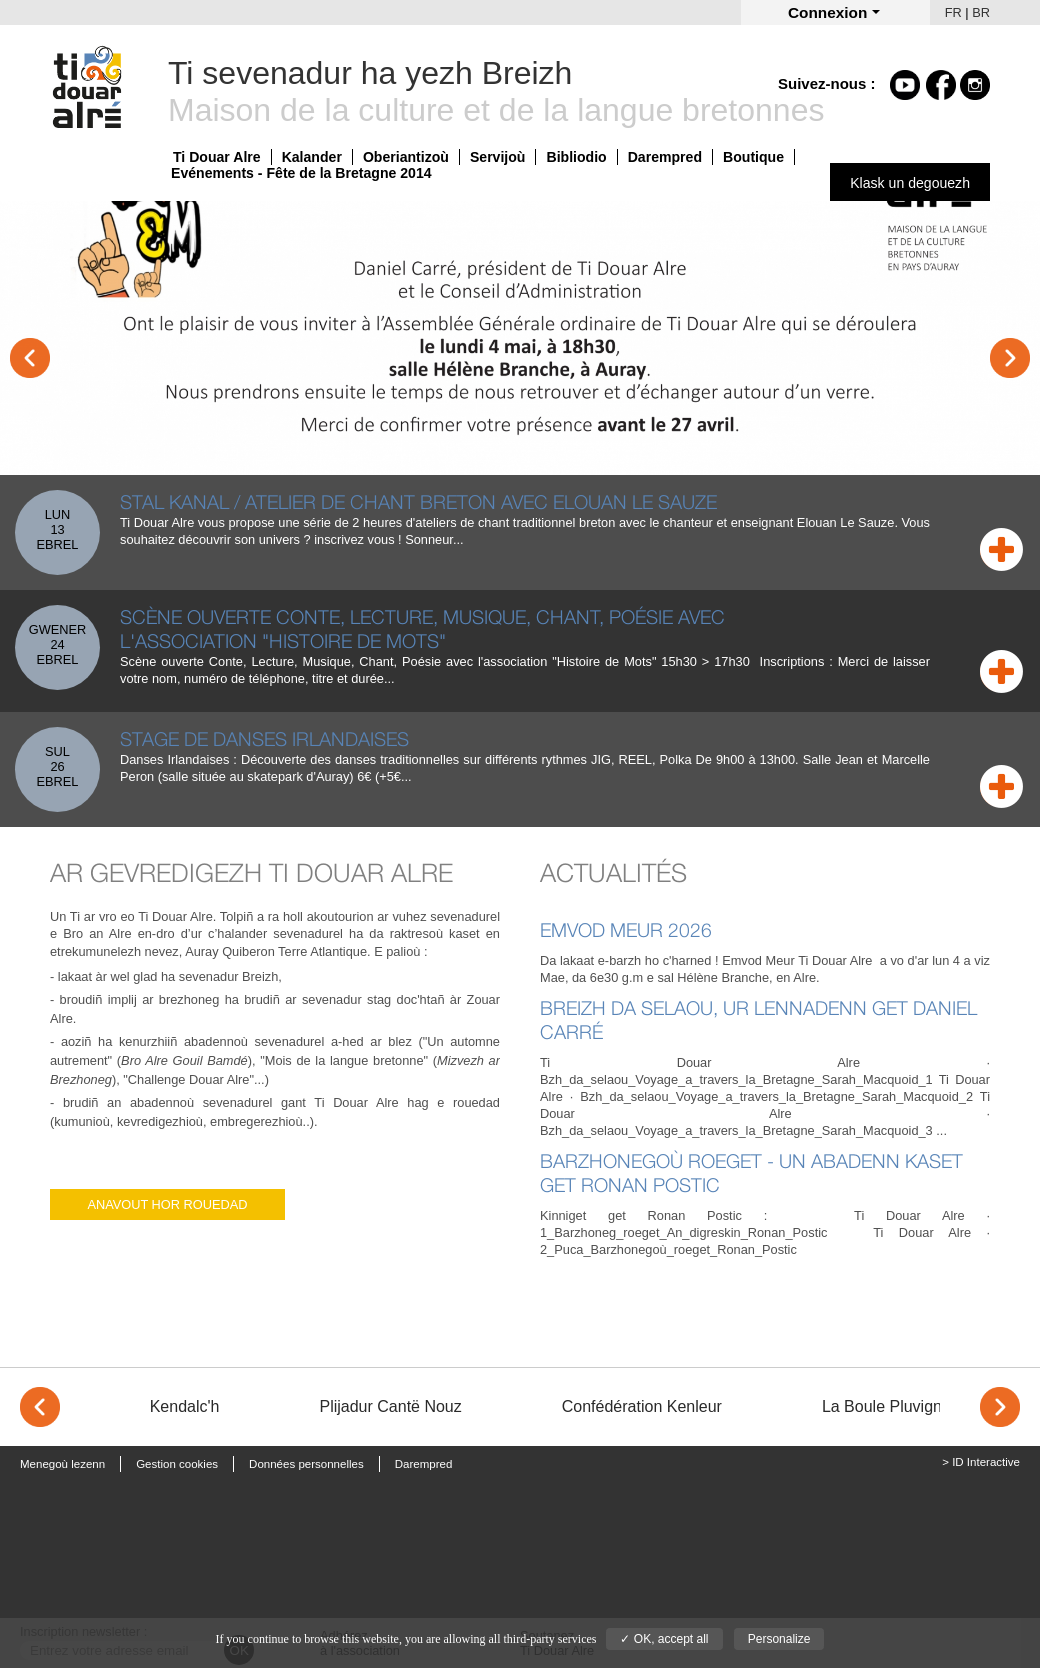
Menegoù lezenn (62, 1464)
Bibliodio (576, 157)
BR (981, 12)
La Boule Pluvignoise (896, 1406)
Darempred (665, 157)
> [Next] (1000, 1407)
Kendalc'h (185, 1406)
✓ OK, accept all (664, 1639)
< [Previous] (40, 1407)
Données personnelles (306, 1464)
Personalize (779, 1639)
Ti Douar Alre (217, 157)
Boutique (753, 157)
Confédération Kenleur (642, 1406)
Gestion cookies (177, 1464)
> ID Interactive (981, 1462)
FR (953, 12)
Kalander (312, 157)
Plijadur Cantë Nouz (390, 1406)
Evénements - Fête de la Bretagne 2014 (301, 173)
